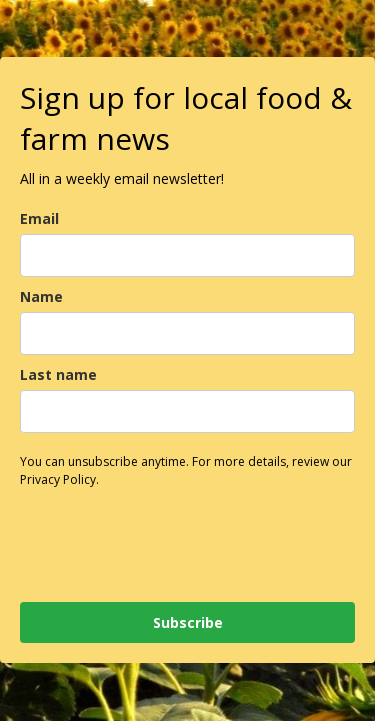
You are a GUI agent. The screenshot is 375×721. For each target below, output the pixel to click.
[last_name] (187, 411)
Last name (58, 374)
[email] (187, 255)
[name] (187, 333)
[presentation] (138, 534)
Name (41, 296)
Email (39, 218)
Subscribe (188, 622)
